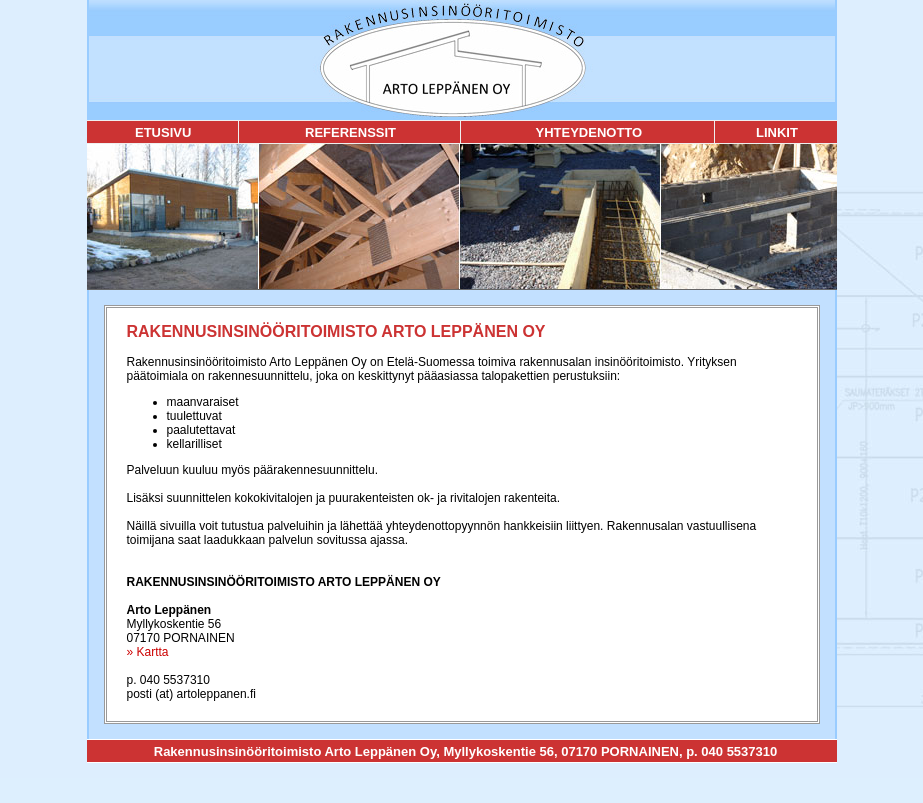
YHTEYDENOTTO (588, 132)
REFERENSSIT (350, 132)
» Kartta (148, 652)
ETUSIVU (163, 132)
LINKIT (777, 132)
